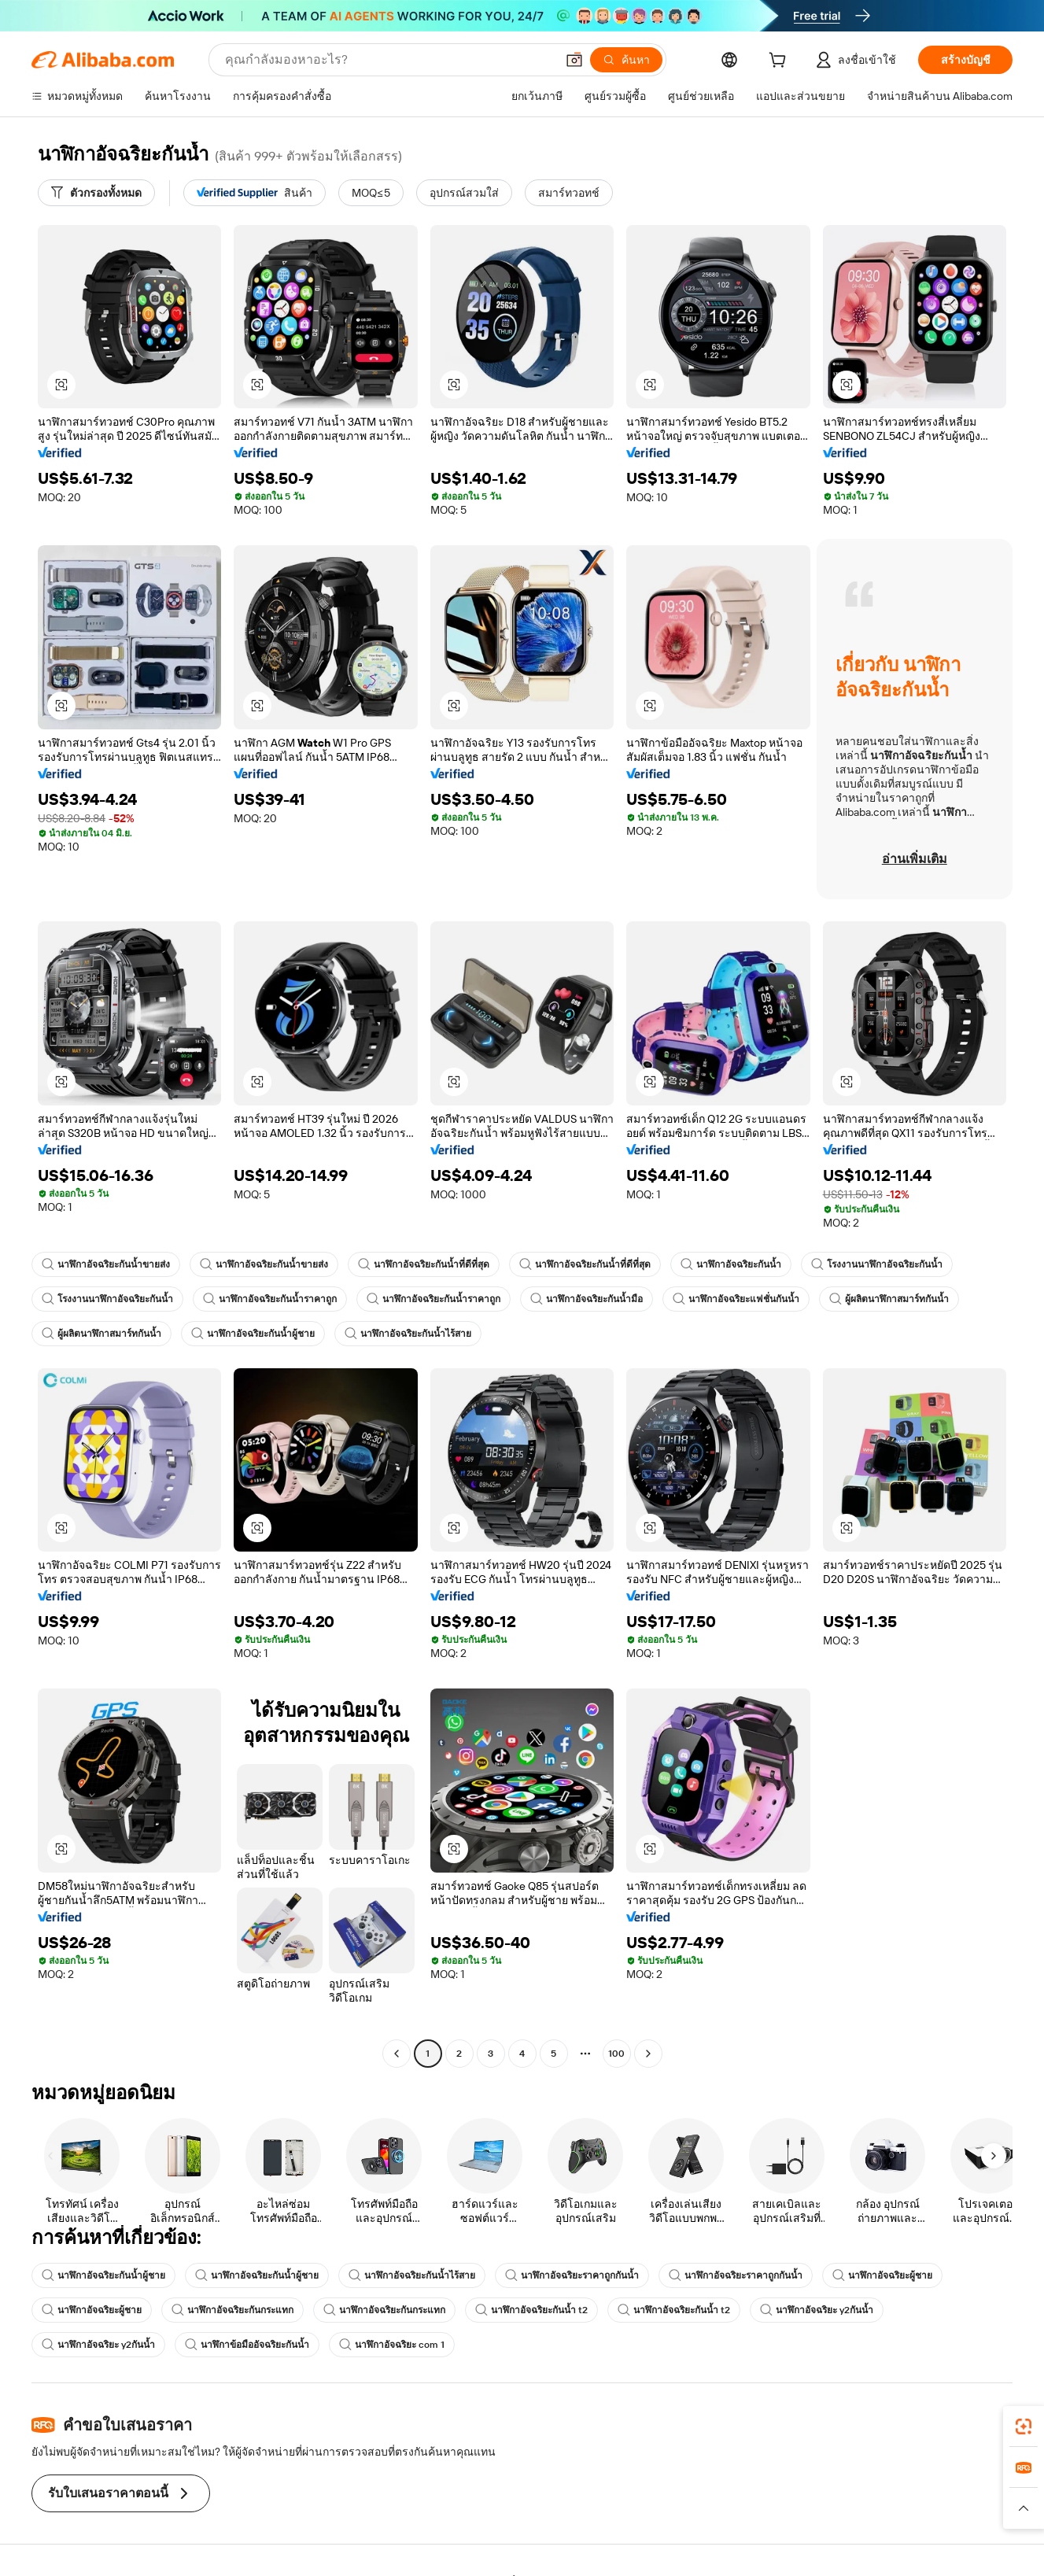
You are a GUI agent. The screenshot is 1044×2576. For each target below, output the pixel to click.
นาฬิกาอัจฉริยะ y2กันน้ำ (816, 2310)
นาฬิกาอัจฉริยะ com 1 (392, 2344)
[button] (574, 59)
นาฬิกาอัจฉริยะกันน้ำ (731, 1264)
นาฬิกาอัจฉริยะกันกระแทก (232, 2310)
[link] (1023, 2426)
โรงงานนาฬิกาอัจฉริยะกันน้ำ (877, 1264)
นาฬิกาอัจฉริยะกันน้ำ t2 (531, 2310)
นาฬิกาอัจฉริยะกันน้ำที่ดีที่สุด (423, 1264)
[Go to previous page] (396, 2053)
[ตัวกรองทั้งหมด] (96, 192)
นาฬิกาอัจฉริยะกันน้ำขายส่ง (106, 1264)
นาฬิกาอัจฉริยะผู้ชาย (882, 2275)
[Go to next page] (648, 2053)
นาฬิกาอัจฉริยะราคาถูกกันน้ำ (572, 2275)
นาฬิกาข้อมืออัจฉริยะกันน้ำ (247, 2344)
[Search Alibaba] (388, 59)
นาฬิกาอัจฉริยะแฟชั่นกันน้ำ (736, 1299)
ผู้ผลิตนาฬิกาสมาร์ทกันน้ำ (889, 1299)
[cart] (780, 62)
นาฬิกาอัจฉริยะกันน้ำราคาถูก (270, 1299)
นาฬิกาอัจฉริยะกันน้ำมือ (586, 1299)
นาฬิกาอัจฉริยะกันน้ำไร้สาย (408, 1333)
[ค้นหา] (626, 59)
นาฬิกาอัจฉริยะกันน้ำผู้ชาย (253, 1333)
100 (616, 2053)
